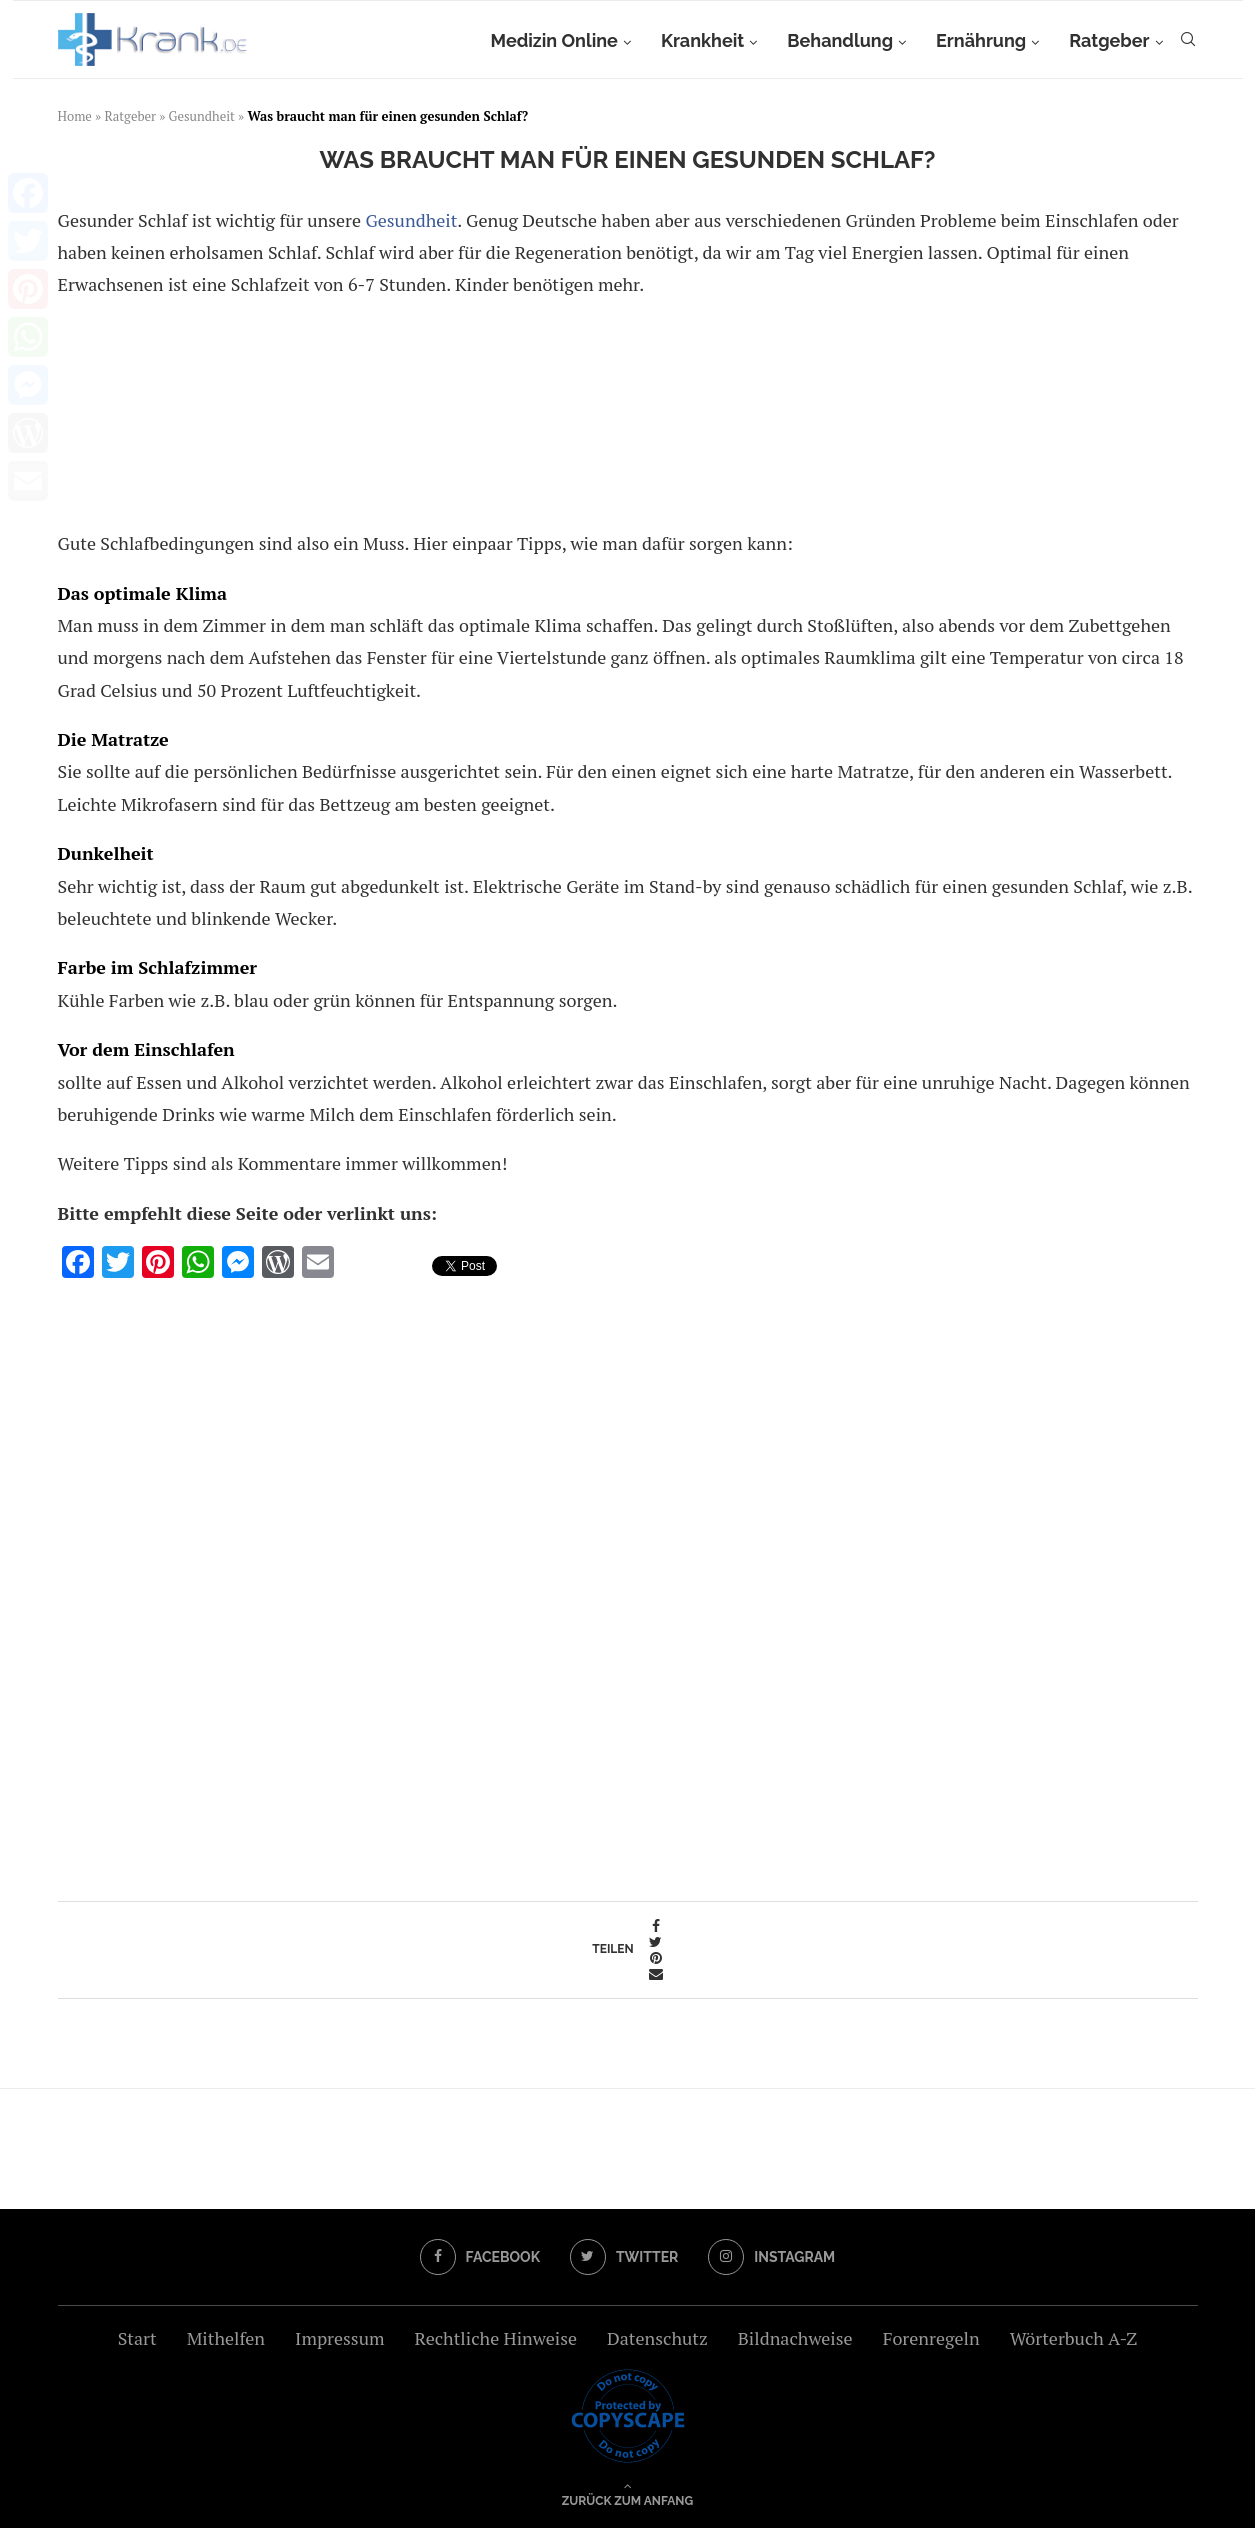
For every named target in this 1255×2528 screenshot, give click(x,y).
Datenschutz (657, 2338)
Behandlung (840, 40)
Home (75, 116)
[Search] (1188, 41)
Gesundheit (202, 116)
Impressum (339, 2338)
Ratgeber (1109, 40)
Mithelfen (226, 2338)
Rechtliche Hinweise (496, 2338)
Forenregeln (931, 2338)
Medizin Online (553, 40)
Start (137, 2338)
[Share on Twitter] (656, 1942)
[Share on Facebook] (656, 1926)
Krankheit (702, 40)
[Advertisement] (624, 418)
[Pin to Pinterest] (656, 1958)
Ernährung (981, 40)
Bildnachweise (795, 2338)
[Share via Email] (656, 1974)
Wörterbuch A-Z (1074, 2338)
